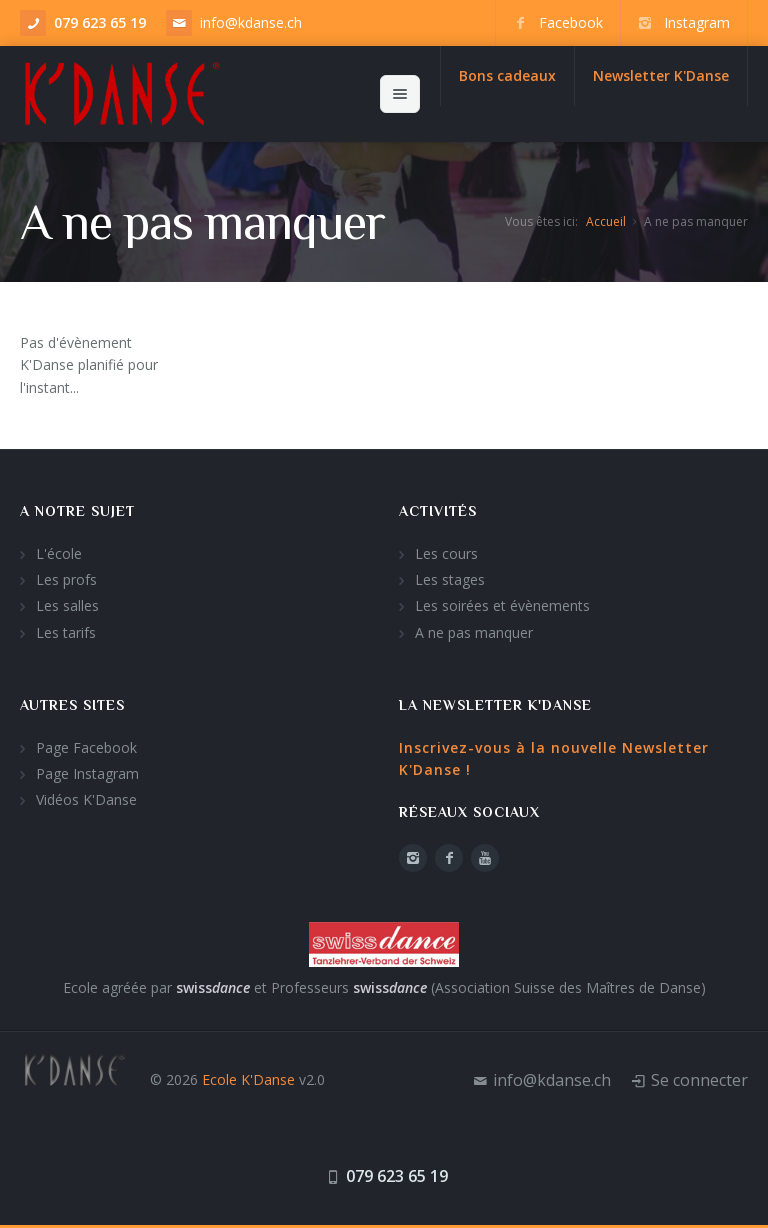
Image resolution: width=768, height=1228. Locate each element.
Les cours (446, 553)
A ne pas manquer (474, 632)
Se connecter (699, 1080)
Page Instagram (87, 773)
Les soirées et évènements (502, 605)
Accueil (606, 221)
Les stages (450, 579)
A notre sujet (77, 511)
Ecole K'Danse (248, 1079)
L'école (59, 553)
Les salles (67, 605)
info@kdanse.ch (251, 22)
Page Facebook (86, 747)
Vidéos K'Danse (86, 799)
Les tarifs (66, 632)
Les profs (66, 579)
